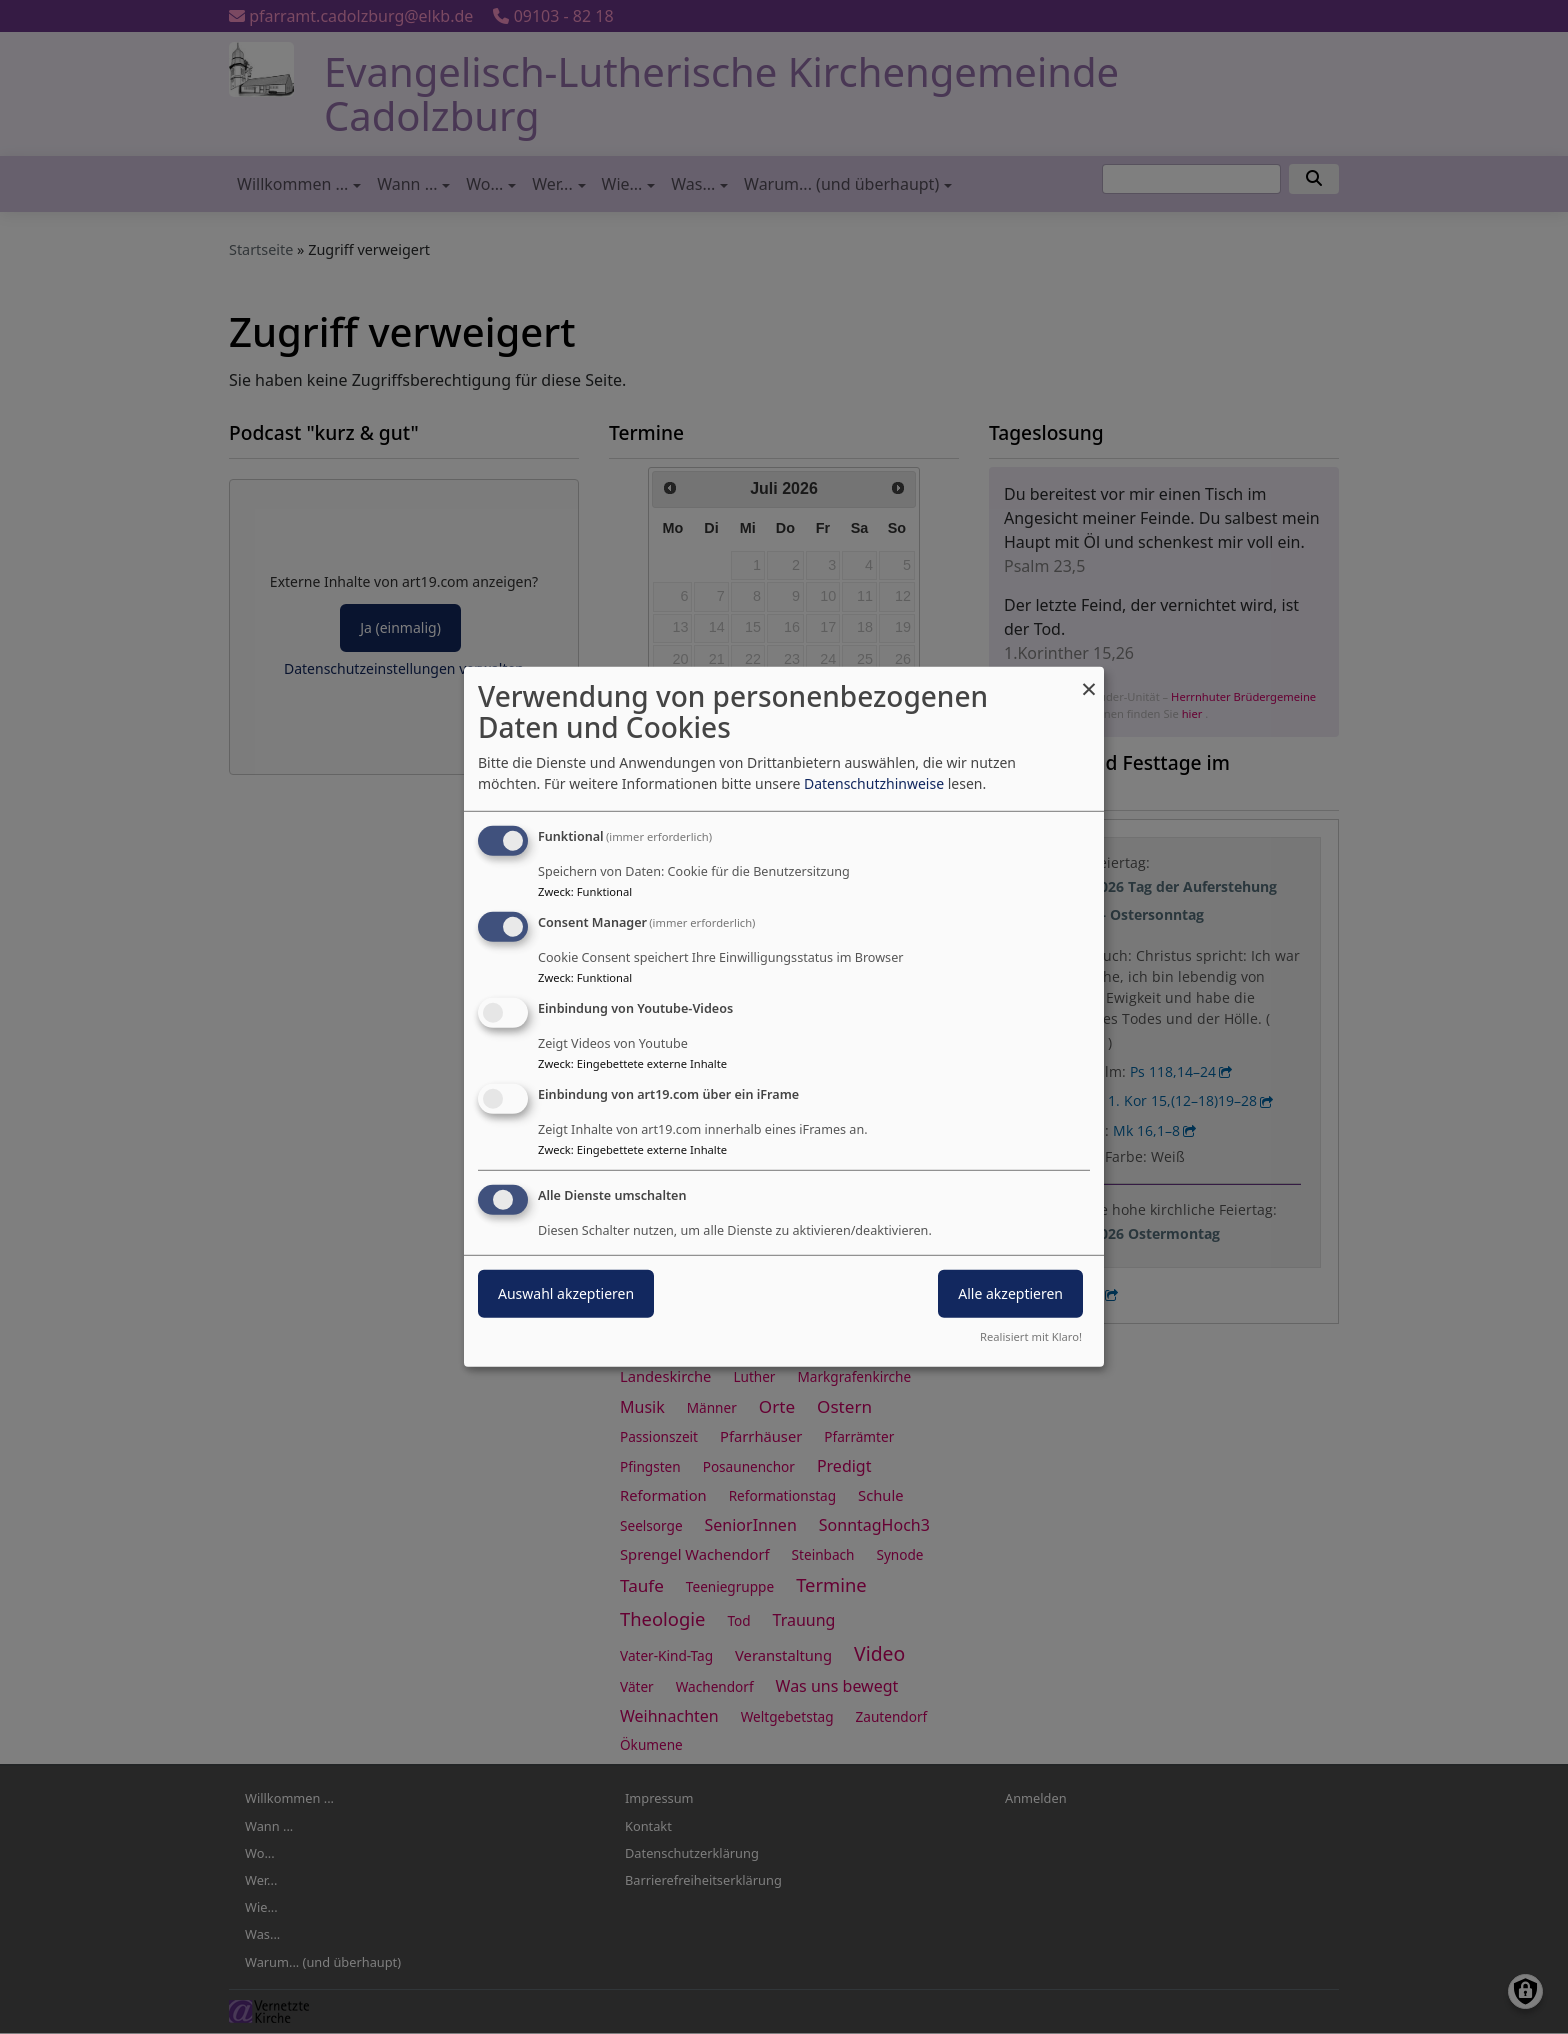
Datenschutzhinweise (874, 783)
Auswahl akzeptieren (566, 1292)
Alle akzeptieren (1010, 1292)
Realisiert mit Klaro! (1031, 1336)
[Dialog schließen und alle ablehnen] (1089, 679)
